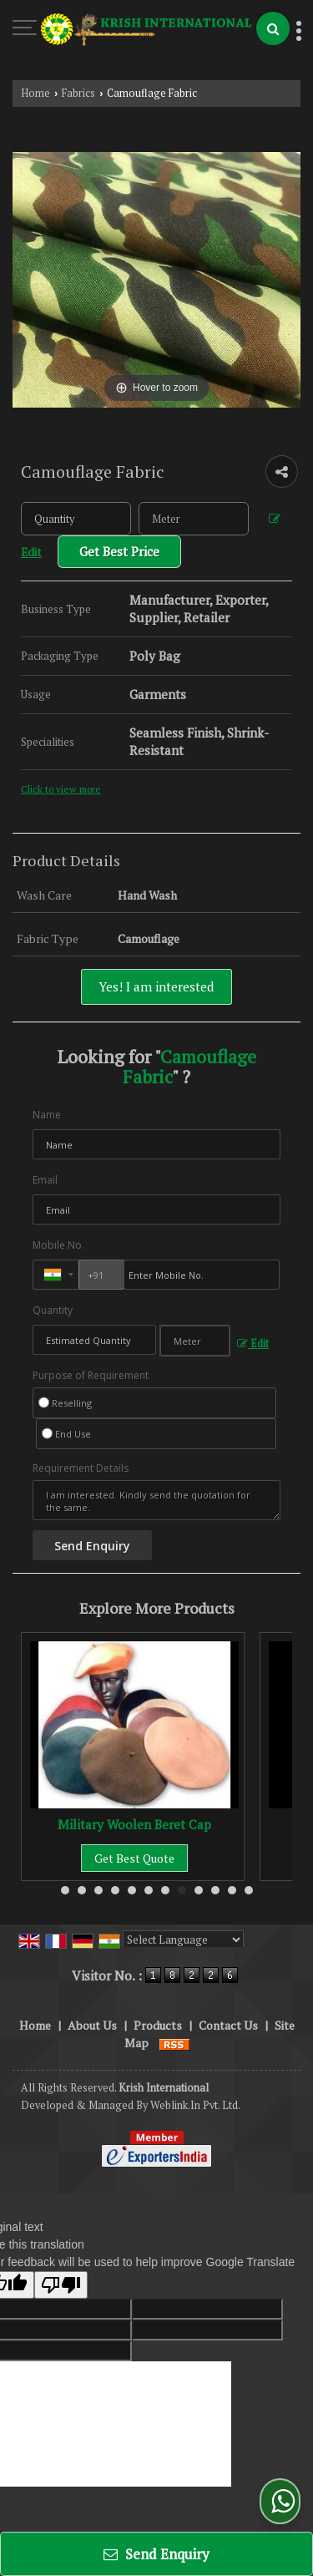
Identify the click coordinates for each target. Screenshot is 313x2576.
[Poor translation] (61, 2285)
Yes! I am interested (156, 986)
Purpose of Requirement (91, 1376)
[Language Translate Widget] (183, 1939)
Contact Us (228, 2025)
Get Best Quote (134, 1858)
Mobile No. (58, 1245)
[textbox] (194, 518)
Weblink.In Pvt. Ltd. (195, 2105)
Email (45, 1180)
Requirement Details (81, 1468)
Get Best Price (119, 551)
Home (35, 93)
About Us (92, 2025)
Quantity (53, 1310)
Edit (253, 1343)
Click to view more (61, 789)
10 (215, 1890)
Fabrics (78, 93)
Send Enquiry (156, 2553)
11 (232, 1890)
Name (47, 1115)
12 (249, 1890)
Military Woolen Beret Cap (134, 1824)
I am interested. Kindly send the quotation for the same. (156, 1500)
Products (158, 2025)
